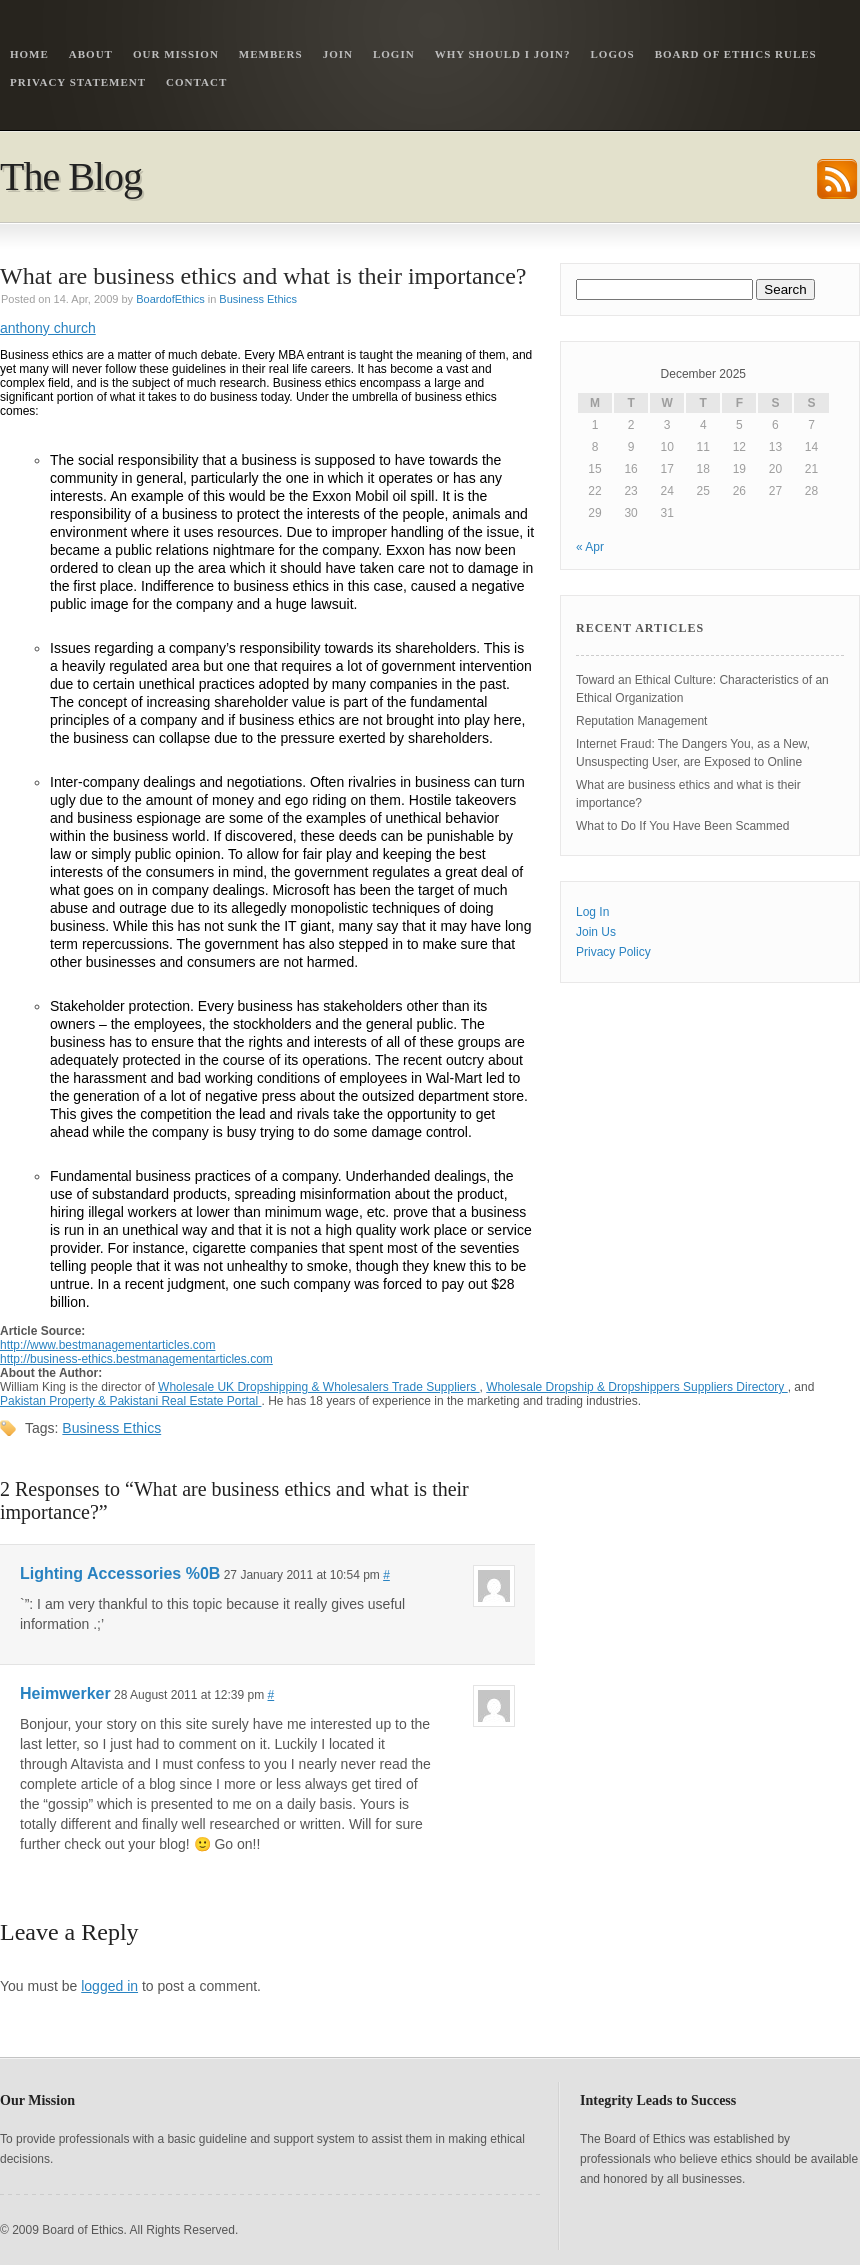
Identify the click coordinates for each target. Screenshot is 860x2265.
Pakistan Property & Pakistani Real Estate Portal (130, 1401)
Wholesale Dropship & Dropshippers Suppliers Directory (636, 1387)
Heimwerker (65, 1693)
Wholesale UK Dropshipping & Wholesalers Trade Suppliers (319, 1387)
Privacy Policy (613, 952)
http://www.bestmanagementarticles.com (107, 1345)
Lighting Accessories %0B (120, 1573)
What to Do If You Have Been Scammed (682, 826)
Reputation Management (641, 721)
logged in (109, 1986)
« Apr (590, 547)
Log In (592, 912)
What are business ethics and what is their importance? (263, 276)
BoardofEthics (170, 299)
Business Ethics (258, 299)
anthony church (48, 328)
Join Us (596, 932)
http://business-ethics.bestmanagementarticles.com (136, 1359)
